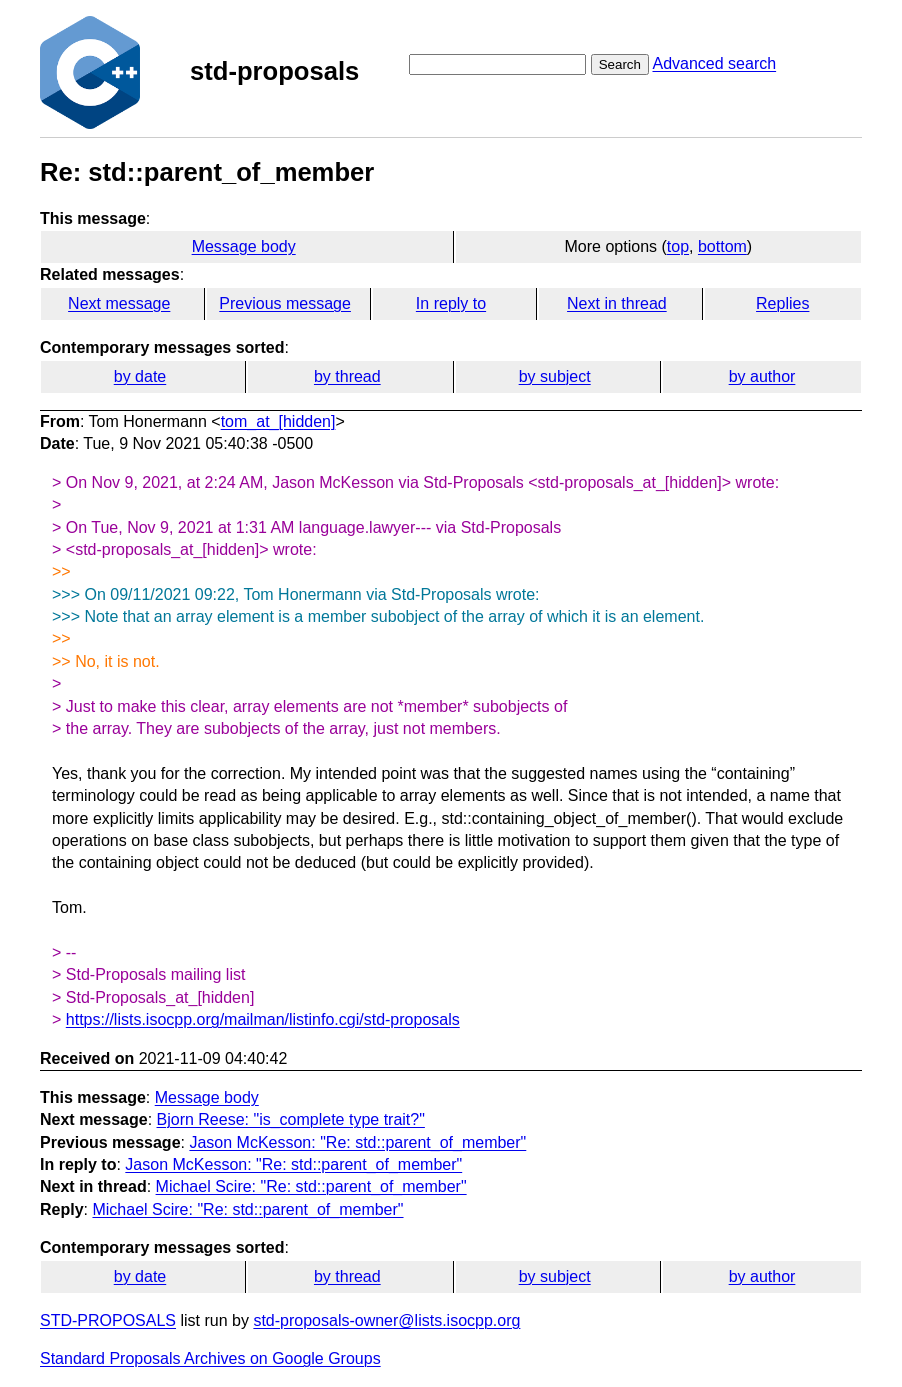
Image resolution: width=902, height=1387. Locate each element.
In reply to (451, 303)
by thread (347, 376)
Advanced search (714, 63)
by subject (555, 376)
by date (140, 376)
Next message (119, 303)
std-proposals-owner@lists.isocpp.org (386, 1320)
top (678, 246)
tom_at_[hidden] (278, 421)
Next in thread (617, 303)
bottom (722, 246)
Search (620, 64)
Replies (782, 303)
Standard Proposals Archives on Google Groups (210, 1358)
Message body (244, 246)
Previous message (285, 303)
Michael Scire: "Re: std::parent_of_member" (311, 1186)
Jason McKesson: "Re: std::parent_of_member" (357, 1142)
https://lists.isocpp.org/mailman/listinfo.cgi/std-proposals (263, 1019)
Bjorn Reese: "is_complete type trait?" (291, 1119)
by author (762, 376)
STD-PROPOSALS (108, 1320)
